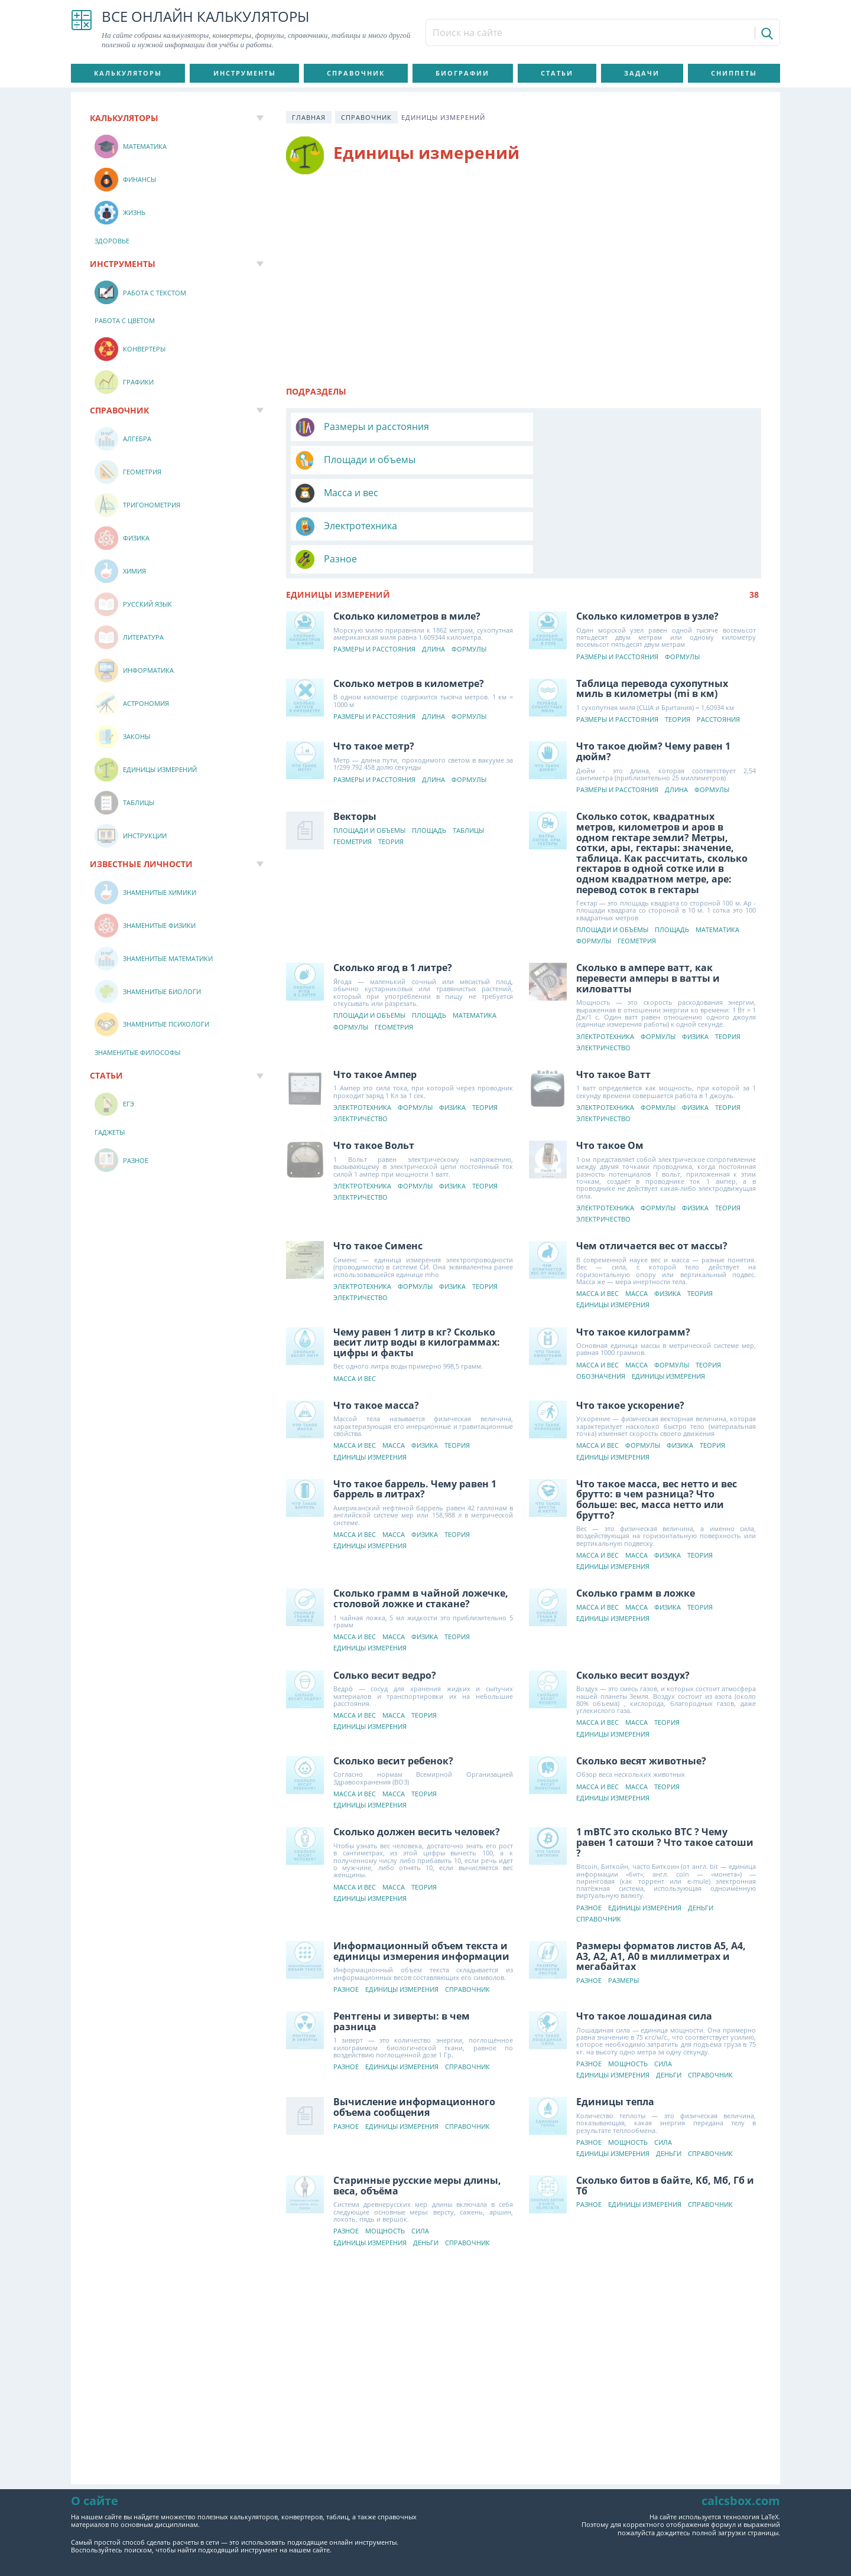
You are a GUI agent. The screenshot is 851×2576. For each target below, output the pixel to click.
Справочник (356, 73)
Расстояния (718, 653)
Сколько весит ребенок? (393, 1694)
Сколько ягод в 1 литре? (392, 901)
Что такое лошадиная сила (645, 1949)
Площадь (429, 764)
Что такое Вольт (373, 1079)
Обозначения (601, 1310)
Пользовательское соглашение (296, 2520)
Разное (340, 492)
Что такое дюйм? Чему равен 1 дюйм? (654, 685)
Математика (718, 864)
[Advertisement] (523, 274)
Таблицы (468, 764)
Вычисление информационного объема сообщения (414, 2041)
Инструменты (244, 73)
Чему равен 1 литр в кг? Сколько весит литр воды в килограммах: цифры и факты (416, 1276)
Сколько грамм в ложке (636, 1526)
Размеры (624, 1915)
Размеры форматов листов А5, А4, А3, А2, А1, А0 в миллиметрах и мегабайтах (661, 1890)
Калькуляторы (128, 73)
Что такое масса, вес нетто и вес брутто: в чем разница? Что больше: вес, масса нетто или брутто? (657, 1433)
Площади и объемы (605, 426)
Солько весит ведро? (384, 1609)
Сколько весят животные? (642, 1694)
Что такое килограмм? (634, 1265)
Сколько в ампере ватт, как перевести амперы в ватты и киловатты (648, 912)
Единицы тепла (616, 2035)
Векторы (354, 750)
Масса (637, 1228)
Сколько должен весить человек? (416, 1765)
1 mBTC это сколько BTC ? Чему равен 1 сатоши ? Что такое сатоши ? (665, 1776)
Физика (696, 971)
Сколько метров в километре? (408, 617)
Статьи (557, 73)
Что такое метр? (373, 679)
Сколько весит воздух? (633, 1609)
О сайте (604, 2520)
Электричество (604, 982)
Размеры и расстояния (376, 426)
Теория (678, 653)
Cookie (552, 2520)
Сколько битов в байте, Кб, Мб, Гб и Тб (666, 2119)
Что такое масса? (376, 1339)
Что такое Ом (610, 1079)
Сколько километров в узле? (648, 549)
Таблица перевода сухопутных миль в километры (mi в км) (653, 622)
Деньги (701, 1842)
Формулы (469, 583)
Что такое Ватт (614, 1008)
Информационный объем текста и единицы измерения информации (421, 1885)
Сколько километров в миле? (406, 549)
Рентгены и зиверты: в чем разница (401, 1955)
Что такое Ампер (375, 1008)
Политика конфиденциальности (450, 2520)
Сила (664, 1998)
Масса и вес (351, 459)
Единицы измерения (613, 1239)
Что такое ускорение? (631, 1339)
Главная (309, 117)
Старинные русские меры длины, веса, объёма (417, 2119)
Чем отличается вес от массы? (652, 1179)
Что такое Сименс (378, 1179)
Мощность (628, 1998)
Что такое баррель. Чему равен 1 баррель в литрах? (414, 1423)
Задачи (642, 73)
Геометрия (352, 776)
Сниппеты (734, 73)
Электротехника (595, 459)
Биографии (462, 73)
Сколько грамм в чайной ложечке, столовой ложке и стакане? (420, 1532)
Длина (433, 583)
